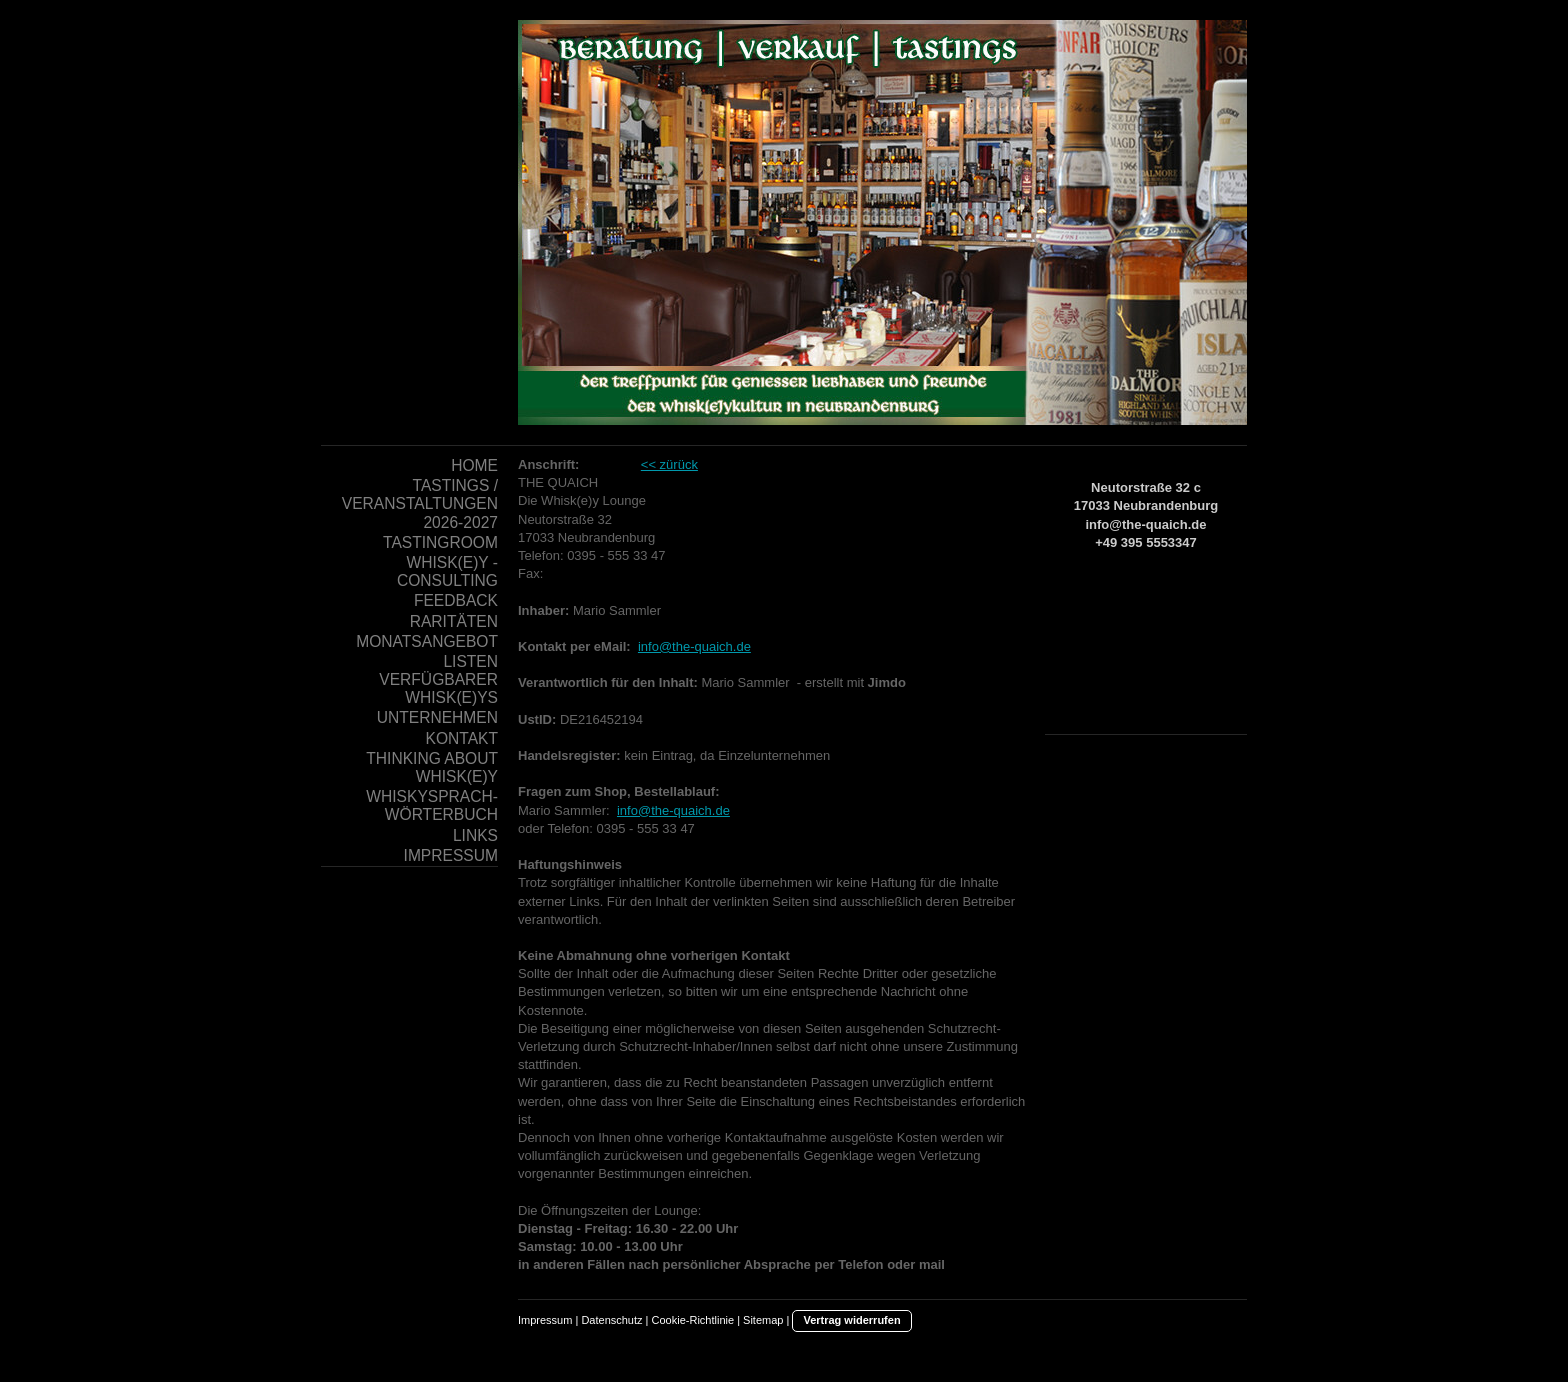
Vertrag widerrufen (851, 1320)
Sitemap (763, 1320)
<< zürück (669, 464)
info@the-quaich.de (694, 646)
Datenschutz (611, 1320)
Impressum (545, 1320)
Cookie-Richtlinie (693, 1320)
